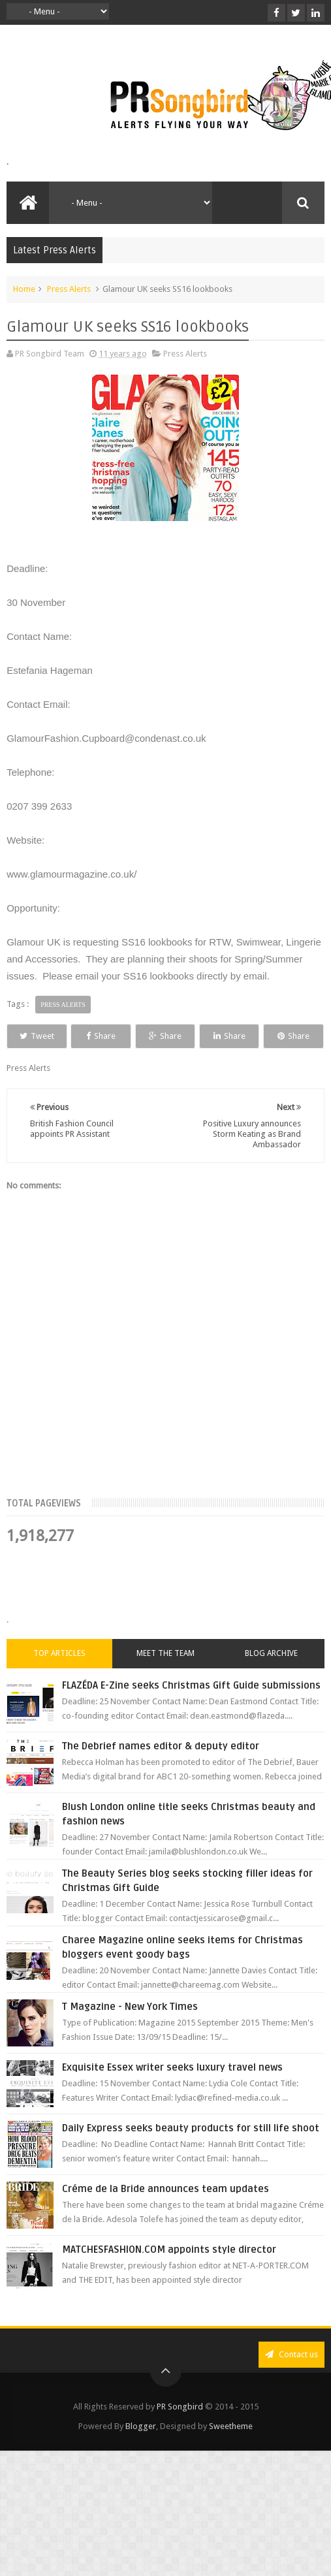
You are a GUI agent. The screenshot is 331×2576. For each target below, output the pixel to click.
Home (24, 289)
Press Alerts (69, 289)
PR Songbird (180, 2431)
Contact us (291, 2378)
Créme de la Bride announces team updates (165, 2213)
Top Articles (59, 1677)
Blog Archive (271, 1677)
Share (130, 1036)
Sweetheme (231, 2450)
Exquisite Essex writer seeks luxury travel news (172, 2091)
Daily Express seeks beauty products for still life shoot (190, 2152)
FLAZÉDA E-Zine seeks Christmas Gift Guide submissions (191, 1709)
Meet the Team (165, 1677)
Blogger (140, 2450)
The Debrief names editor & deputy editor (160, 1770)
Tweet (46, 1036)
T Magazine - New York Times (130, 2031)
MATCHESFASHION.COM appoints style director (169, 2274)
